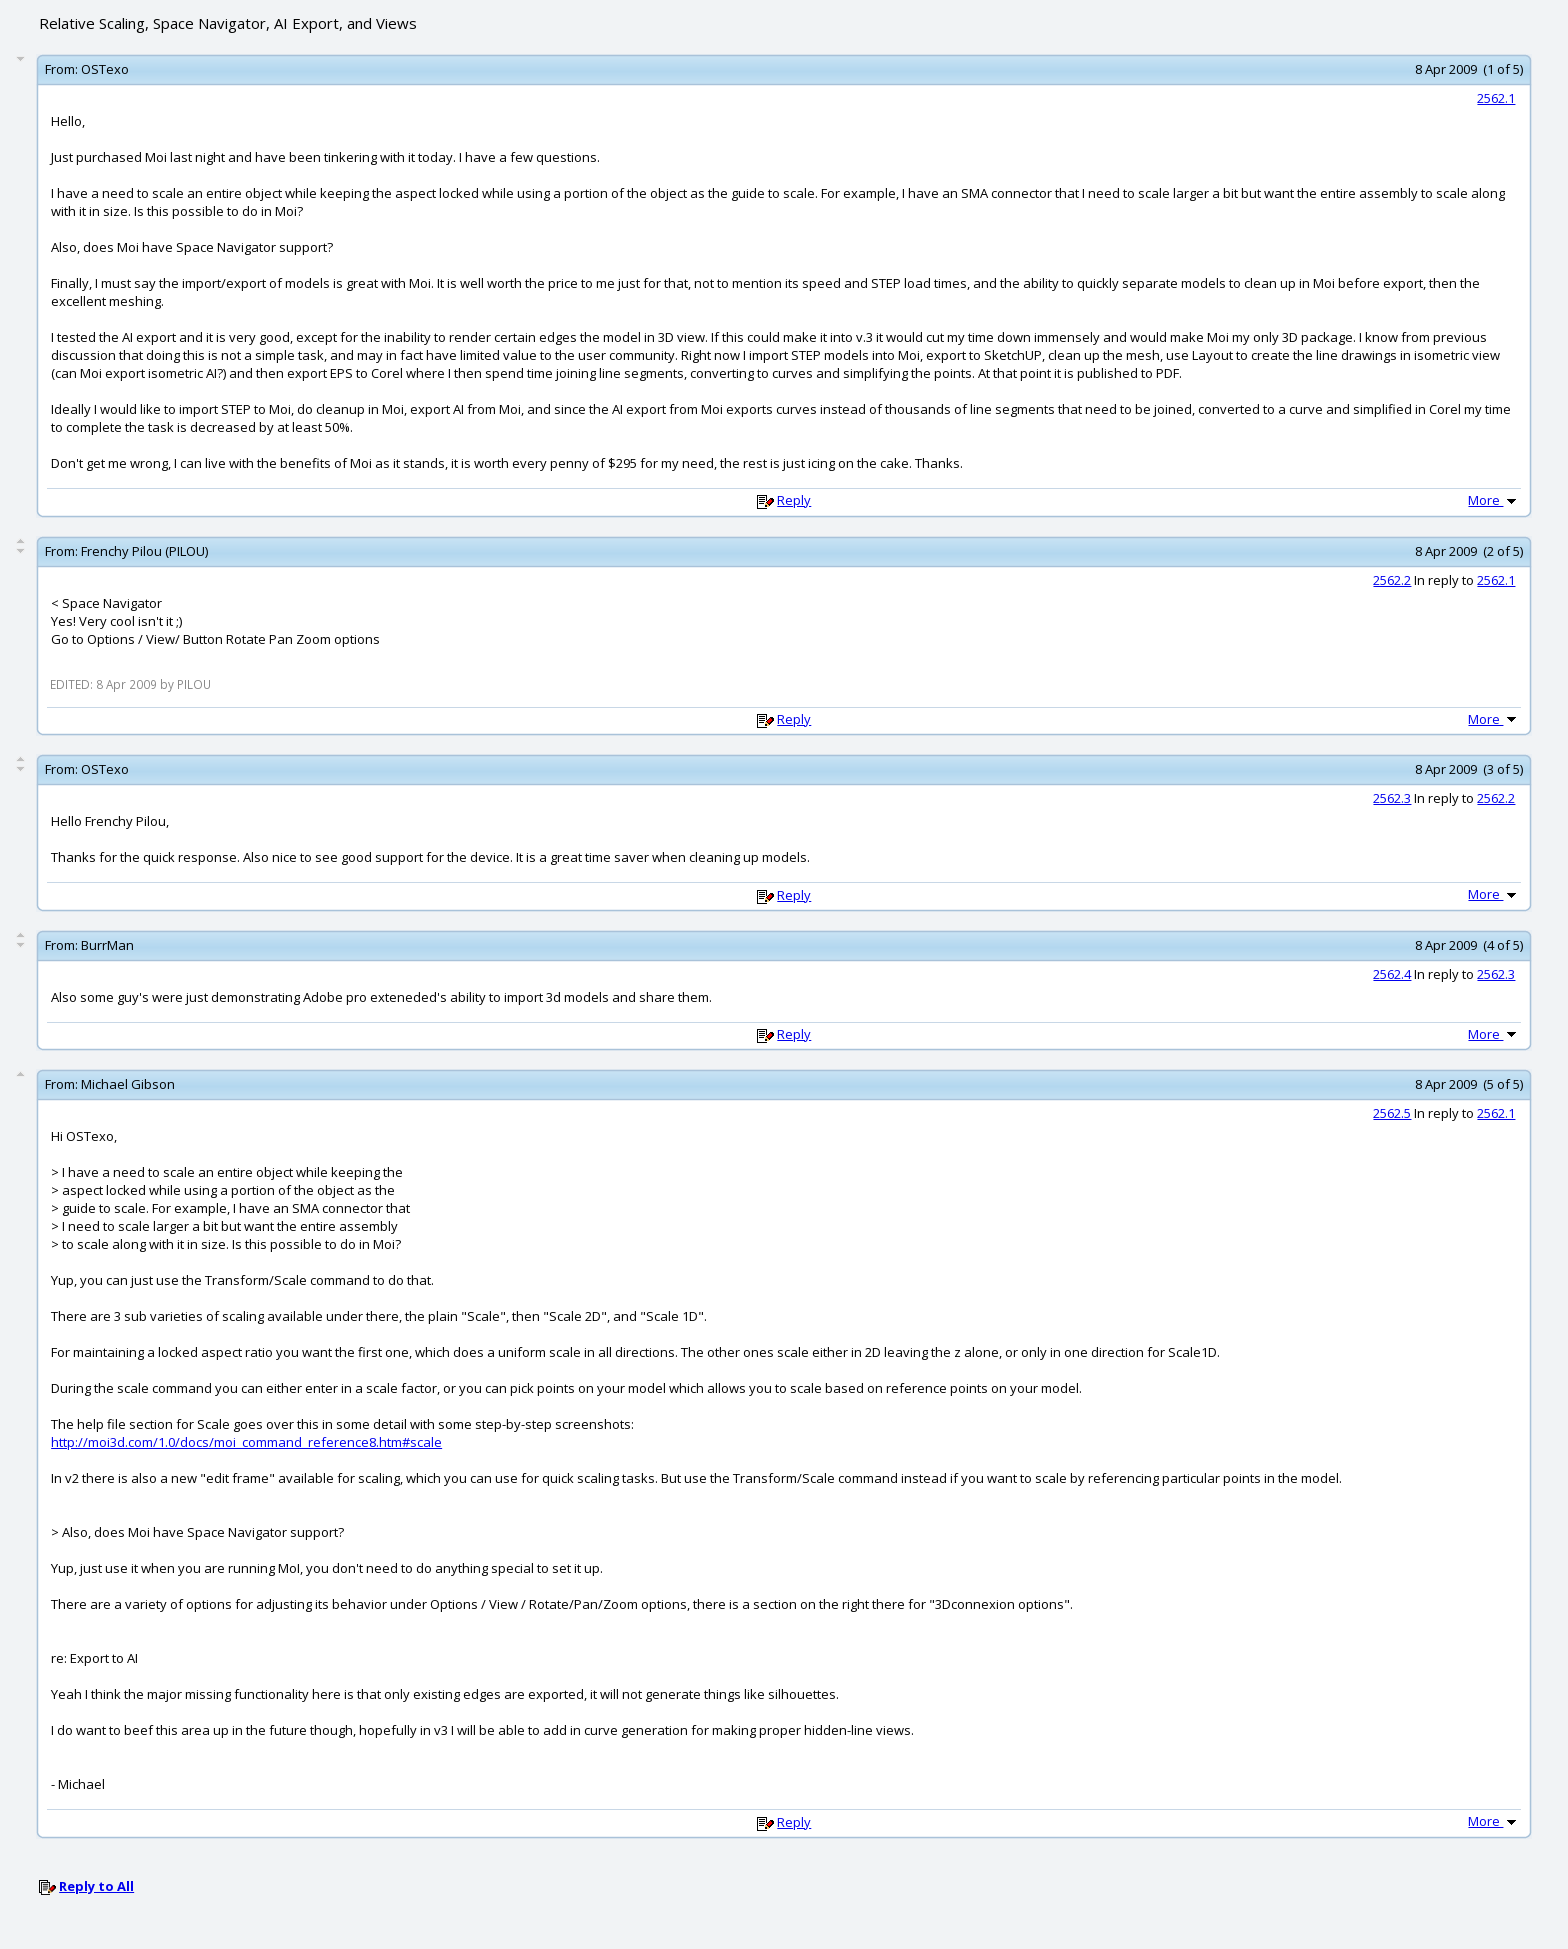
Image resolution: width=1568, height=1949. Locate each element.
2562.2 (1392, 580)
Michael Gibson (128, 1084)
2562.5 (1392, 1113)
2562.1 (1496, 98)
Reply (794, 500)
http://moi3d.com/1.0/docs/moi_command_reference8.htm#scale (246, 1442)
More (1494, 500)
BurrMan (107, 945)
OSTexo (105, 69)
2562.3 (1392, 798)
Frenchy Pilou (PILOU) (144, 551)
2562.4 (1392, 974)
